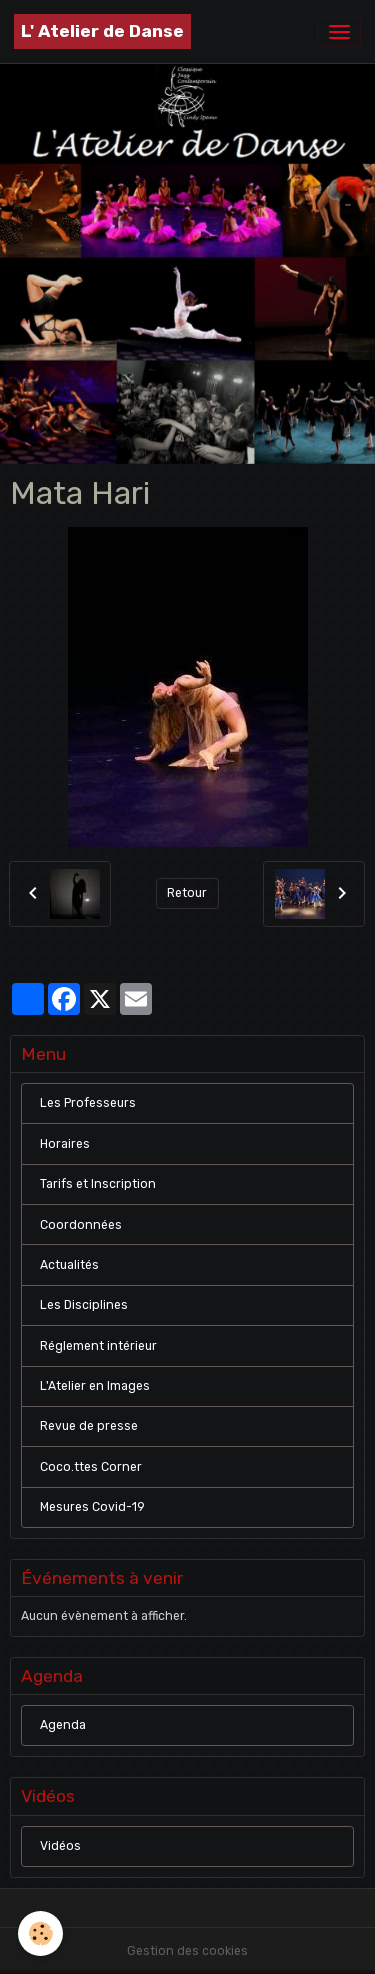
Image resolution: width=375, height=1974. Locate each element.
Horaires (65, 1144)
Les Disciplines (84, 1305)
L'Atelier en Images (95, 1386)
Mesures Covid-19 (92, 1507)
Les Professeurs (88, 1103)
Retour (187, 893)
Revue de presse (89, 1426)
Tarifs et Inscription (98, 1184)
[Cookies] (40, 1933)
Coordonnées (81, 1225)
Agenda (63, 1725)
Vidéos (60, 1846)
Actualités (69, 1265)
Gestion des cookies (187, 1951)
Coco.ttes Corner (91, 1467)
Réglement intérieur (98, 1346)
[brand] (102, 31)
